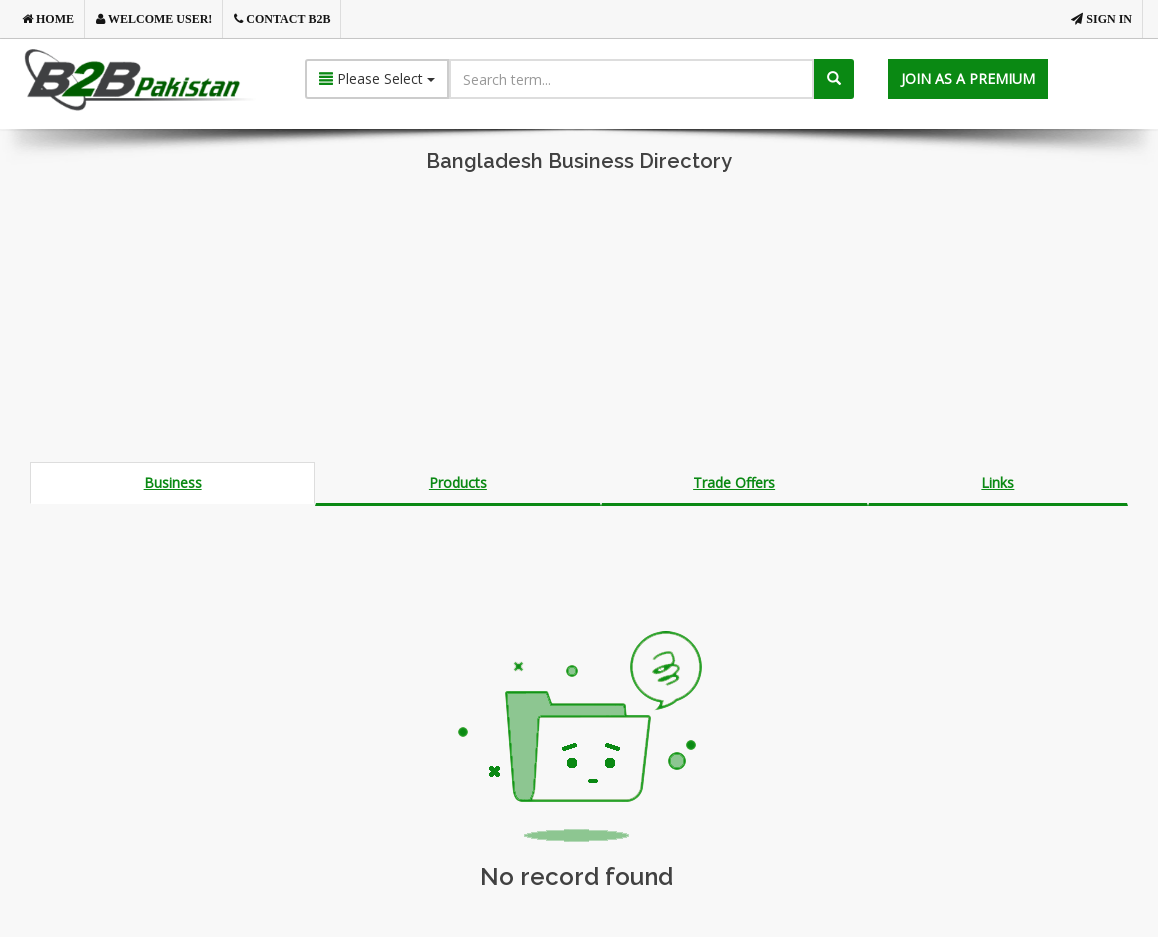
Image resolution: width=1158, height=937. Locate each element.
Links (997, 482)
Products (458, 482)
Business (173, 482)
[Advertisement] (579, 322)
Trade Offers (734, 482)
